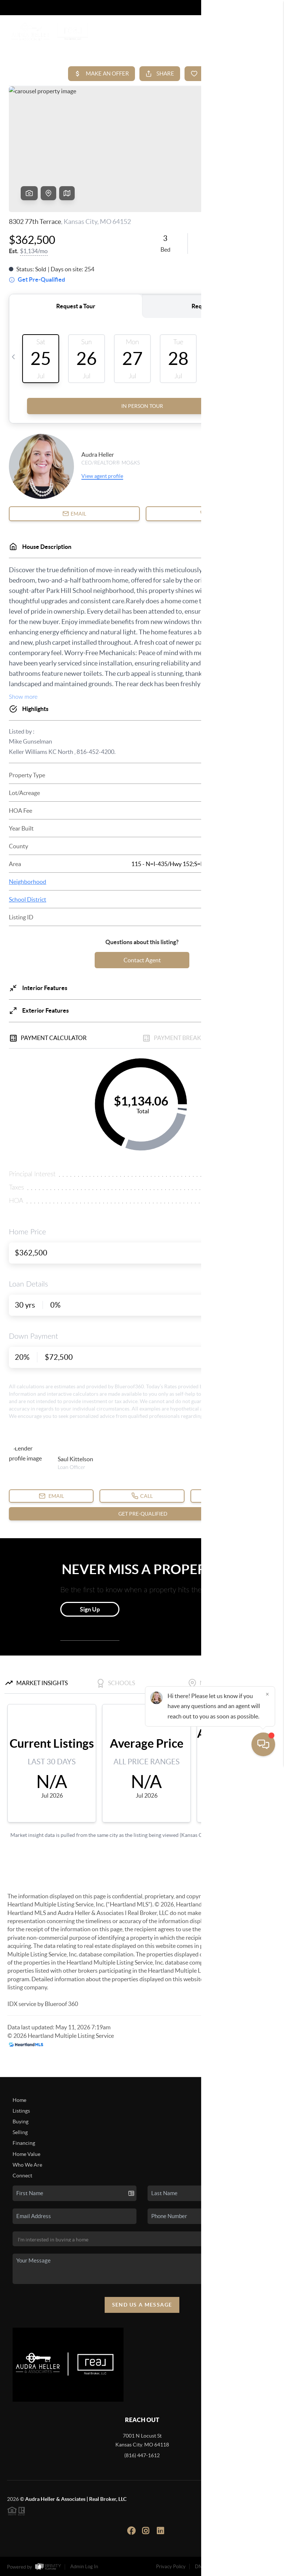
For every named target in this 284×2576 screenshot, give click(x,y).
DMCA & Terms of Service (222, 2566)
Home (19, 2100)
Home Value (26, 2154)
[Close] (267, 2505)
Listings (21, 2111)
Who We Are (27, 2165)
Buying (20, 2121)
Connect (22, 2175)
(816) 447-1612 (142, 2455)
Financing (24, 2143)
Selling (20, 2132)
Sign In (255, 7)
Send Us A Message (142, 2305)
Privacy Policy (171, 2566)
